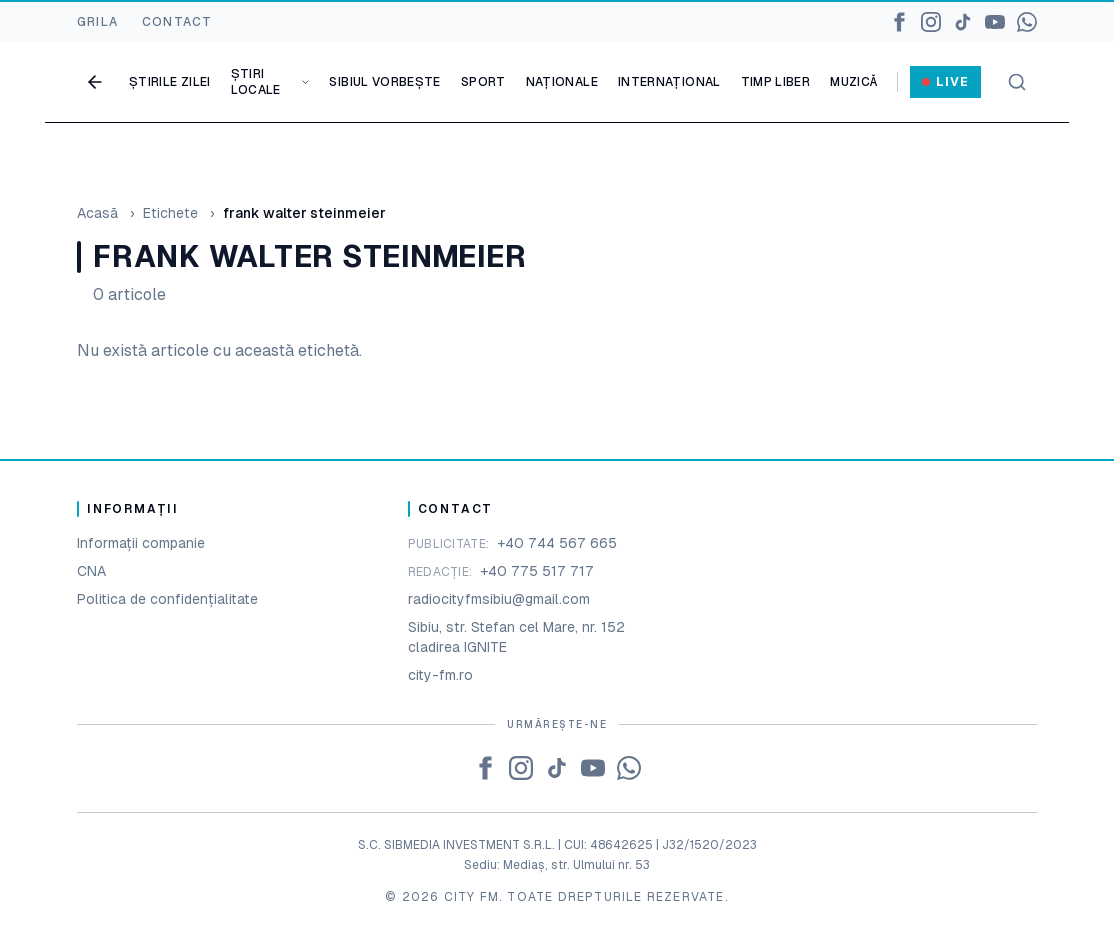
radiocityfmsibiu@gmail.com (499, 599)
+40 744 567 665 (557, 543)
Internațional (669, 82)
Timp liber (776, 82)
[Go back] (95, 82)
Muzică (853, 82)
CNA (91, 571)
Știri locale (270, 82)
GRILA (97, 22)
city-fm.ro (440, 675)
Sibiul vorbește (384, 82)
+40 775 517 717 (537, 571)
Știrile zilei (170, 82)
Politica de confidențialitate (167, 599)
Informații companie (141, 543)
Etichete (170, 213)
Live (945, 82)
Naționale (562, 82)
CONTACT (177, 22)
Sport (483, 82)
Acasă (97, 213)
